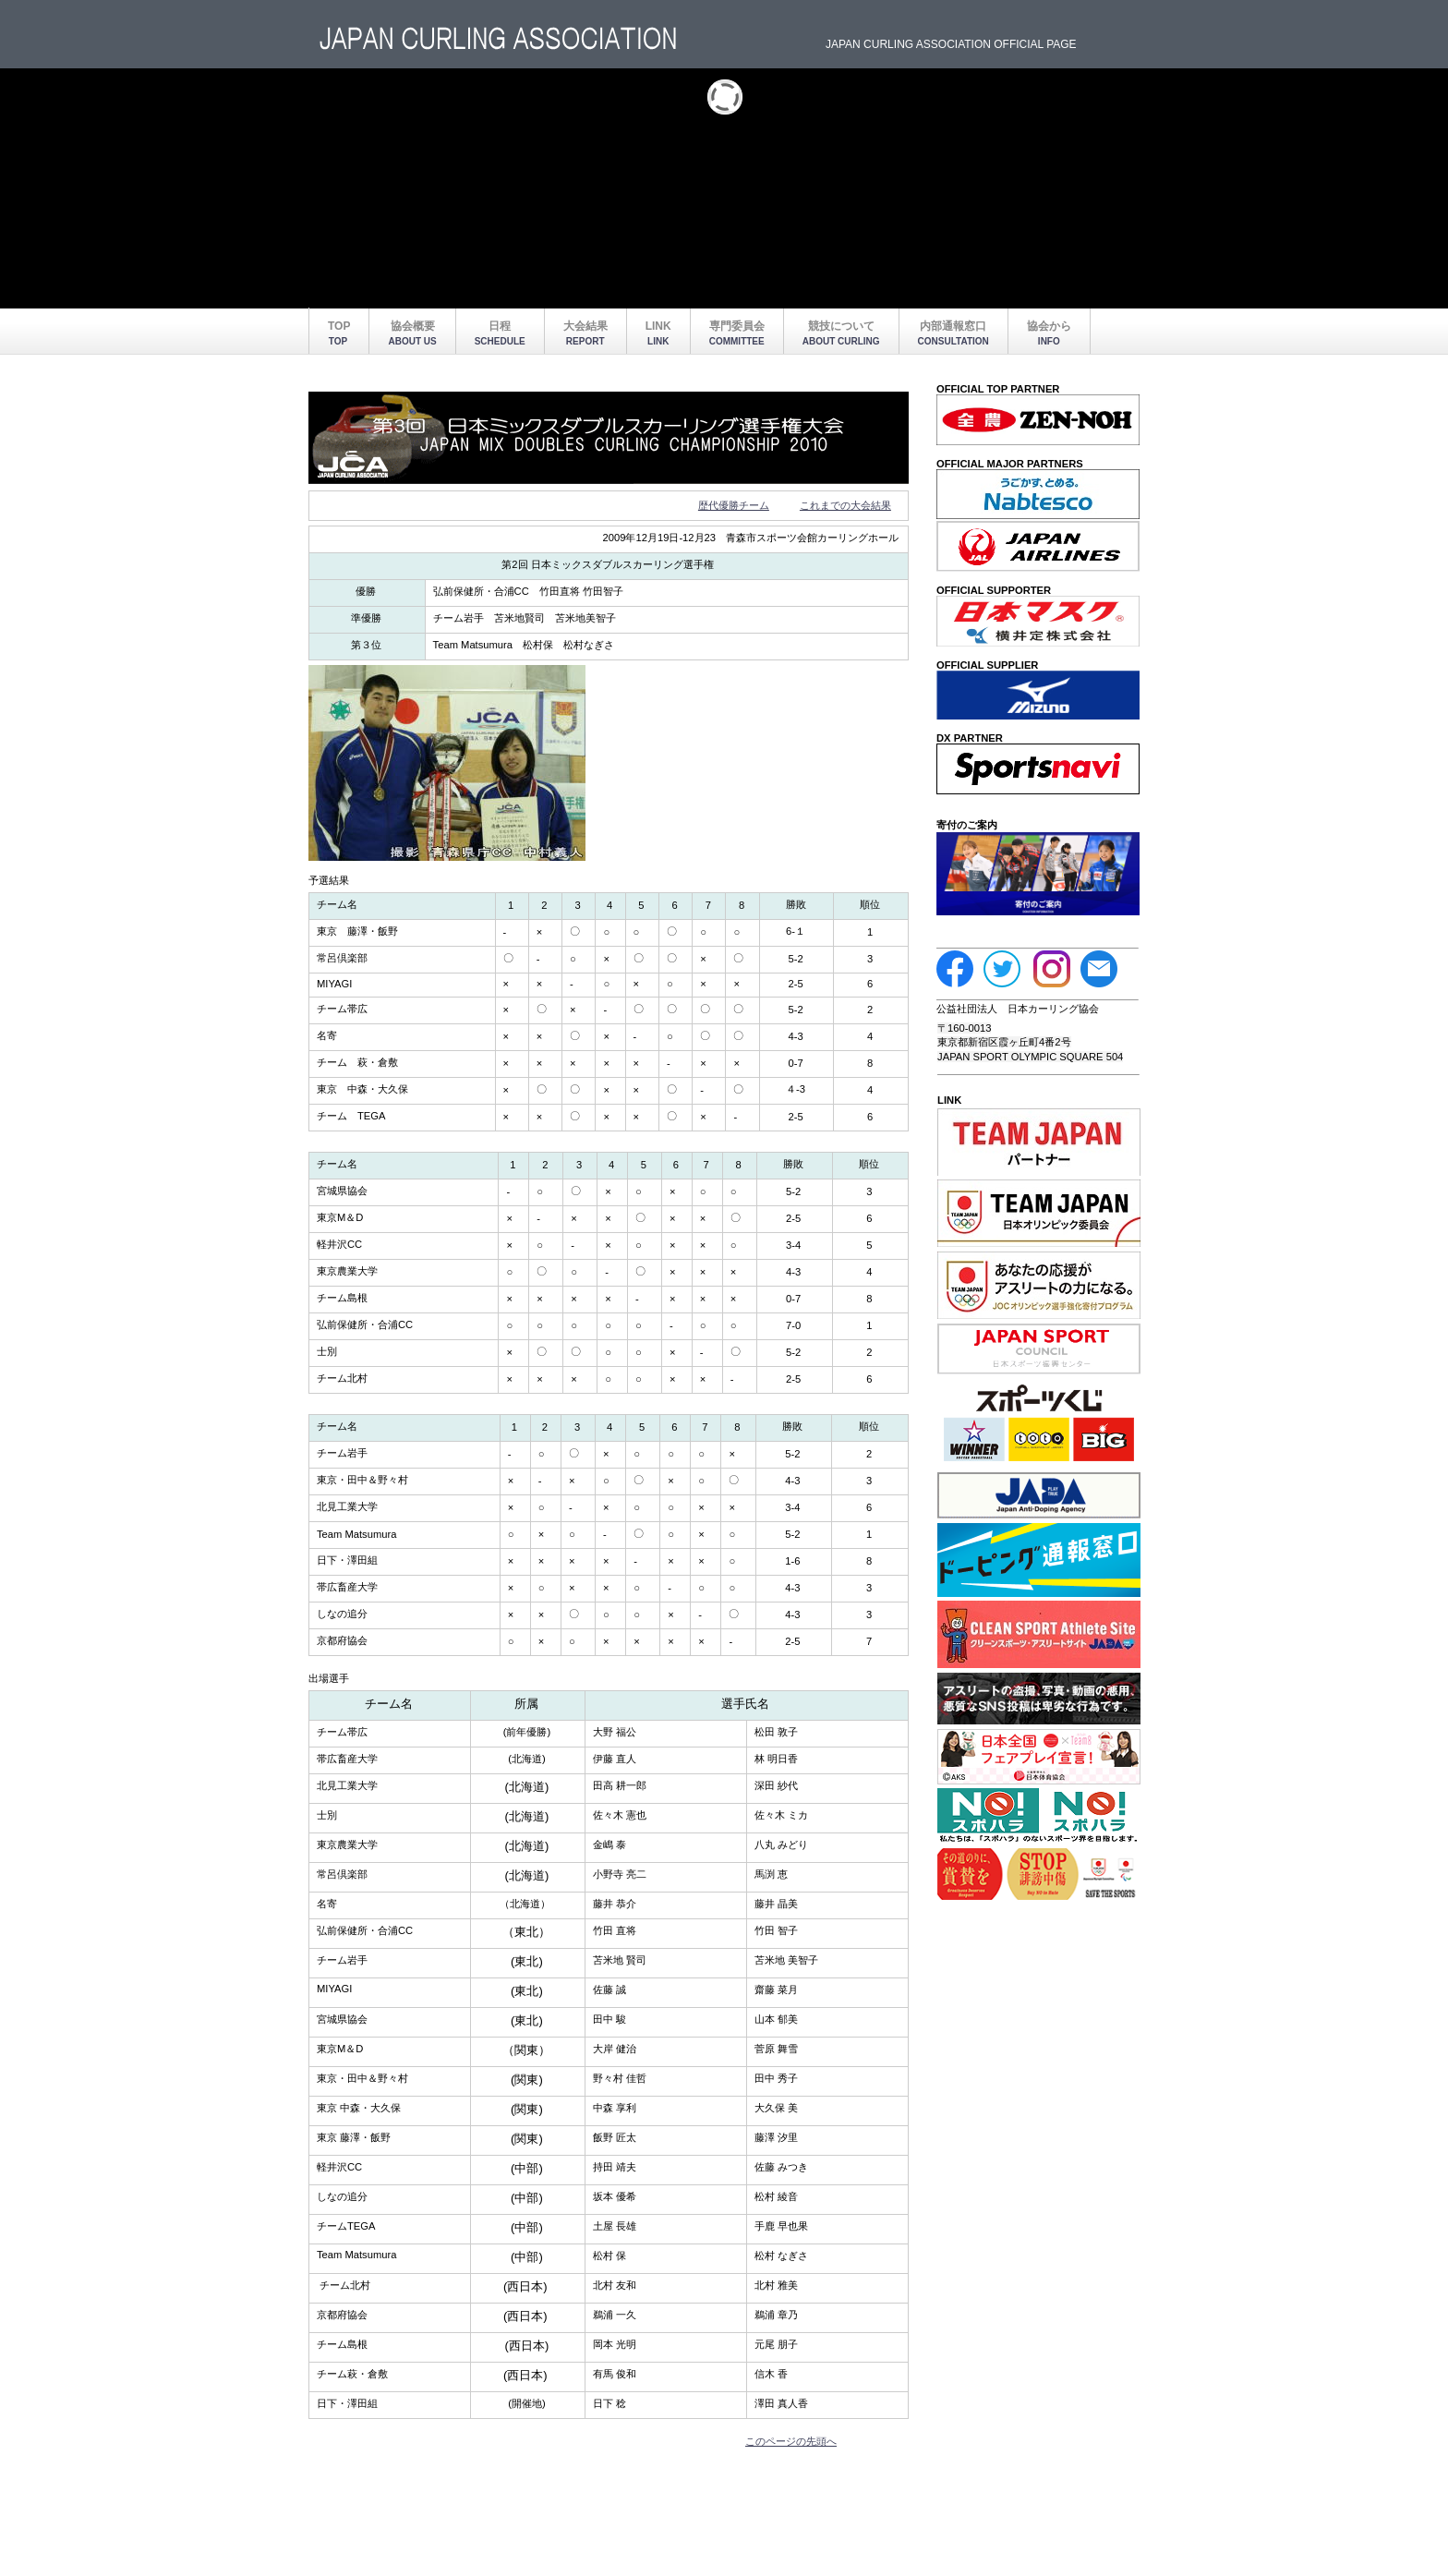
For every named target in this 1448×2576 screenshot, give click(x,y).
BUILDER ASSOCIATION (502, 39)
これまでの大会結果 (845, 505)
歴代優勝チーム (733, 505)
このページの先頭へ (791, 2441)
